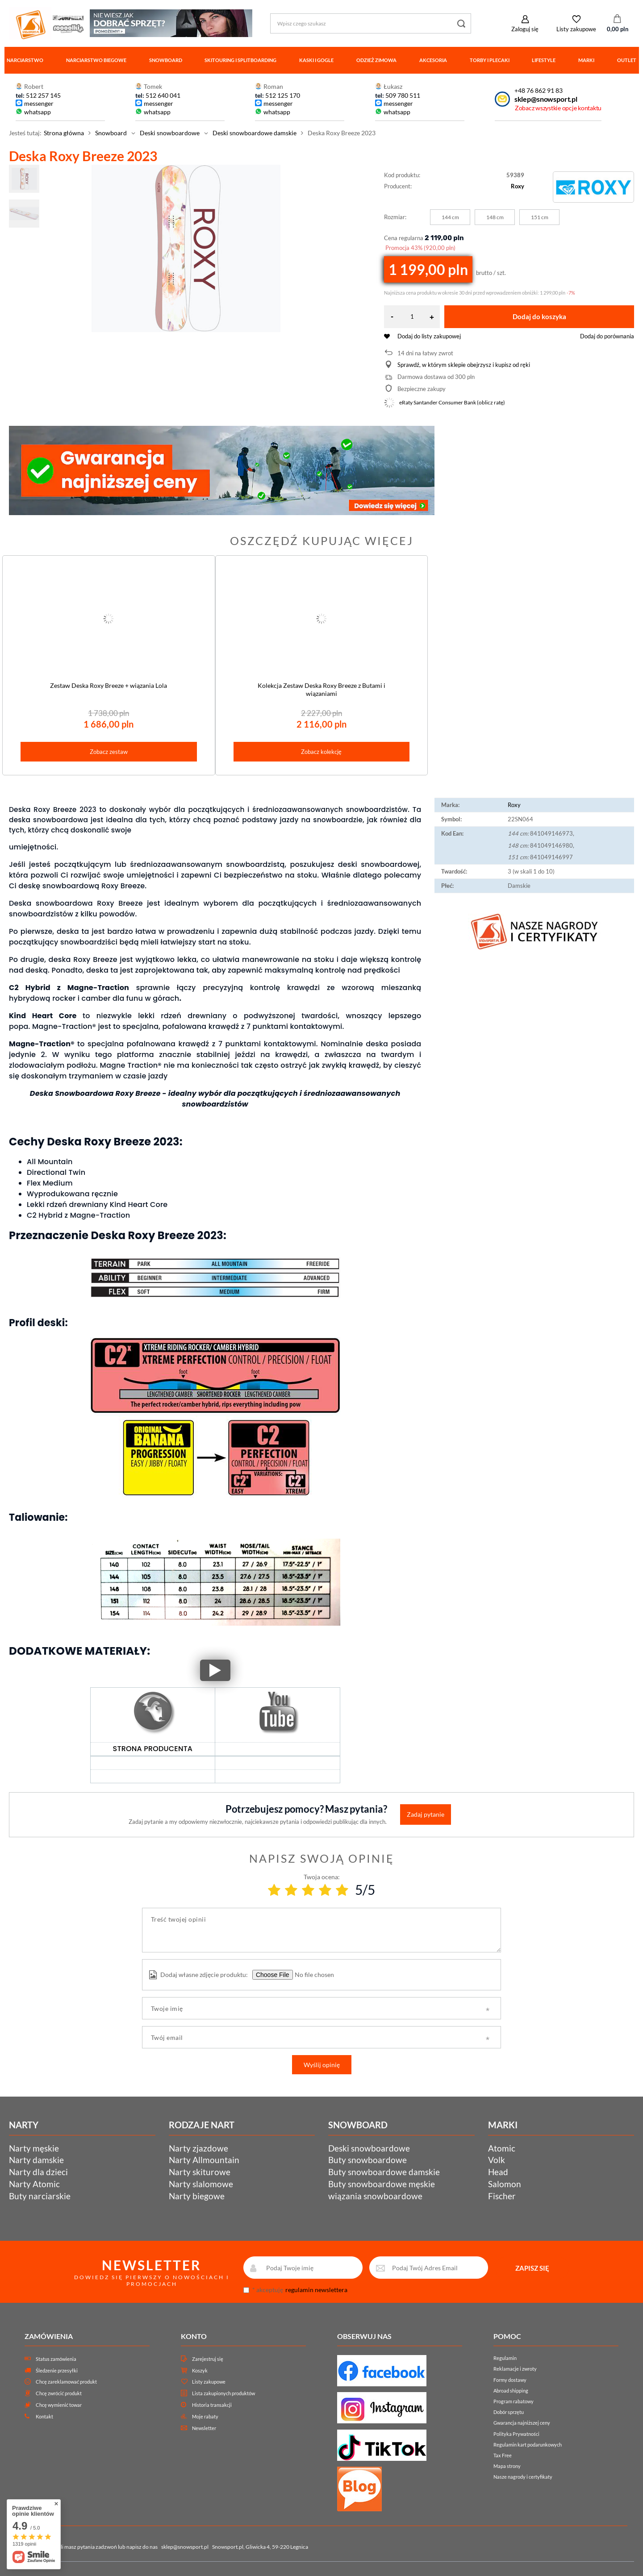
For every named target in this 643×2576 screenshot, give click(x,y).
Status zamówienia (56, 2359)
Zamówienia (49, 2336)
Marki (586, 60)
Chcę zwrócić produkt (59, 2393)
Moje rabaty (205, 2416)
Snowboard (165, 60)
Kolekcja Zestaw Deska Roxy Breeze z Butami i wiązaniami (321, 689)
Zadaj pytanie (425, 1814)
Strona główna (64, 133)
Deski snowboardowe (170, 133)
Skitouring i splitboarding (240, 60)
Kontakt (44, 2416)
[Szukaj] (461, 23)
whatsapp (37, 112)
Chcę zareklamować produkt (66, 2382)
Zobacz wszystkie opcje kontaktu (558, 108)
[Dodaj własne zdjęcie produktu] (313, 1975)
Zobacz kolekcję (321, 751)
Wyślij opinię (322, 2064)
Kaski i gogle (316, 60)
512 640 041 (163, 95)
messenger (39, 103)
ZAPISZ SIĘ (532, 2268)
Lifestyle (543, 60)
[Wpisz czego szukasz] (370, 23)
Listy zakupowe (576, 29)
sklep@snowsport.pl (545, 99)
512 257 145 (43, 95)
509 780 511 (402, 95)
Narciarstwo (25, 60)
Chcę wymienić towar (59, 2405)
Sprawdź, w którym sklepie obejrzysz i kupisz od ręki (463, 364)
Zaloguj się (525, 29)
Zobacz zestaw (109, 751)
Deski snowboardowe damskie (254, 133)
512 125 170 (282, 95)
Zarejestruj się (207, 2359)
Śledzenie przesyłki (57, 2370)
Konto (194, 2336)
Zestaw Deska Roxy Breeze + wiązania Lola (108, 685)
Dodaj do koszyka (539, 316)
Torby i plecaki (489, 60)
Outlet (626, 60)
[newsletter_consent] (246, 2290)
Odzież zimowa (376, 60)
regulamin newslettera (316, 2289)
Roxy (517, 186)
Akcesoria (433, 60)
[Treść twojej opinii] (321, 1930)
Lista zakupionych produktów (223, 2393)
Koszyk (200, 2370)
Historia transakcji (212, 2405)
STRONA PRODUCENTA (153, 1749)
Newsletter (204, 2428)
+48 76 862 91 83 (538, 90)
